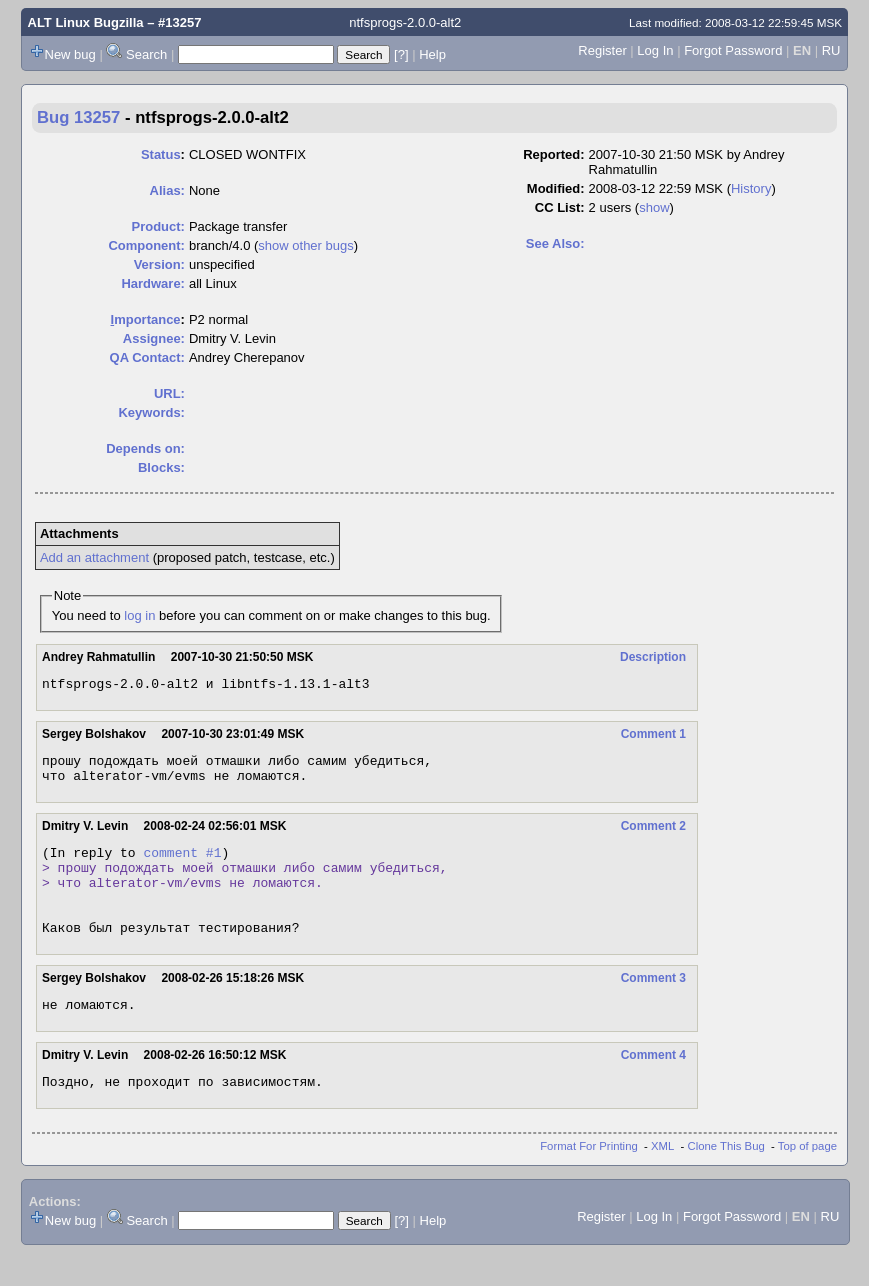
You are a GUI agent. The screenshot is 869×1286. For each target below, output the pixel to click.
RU (831, 50)
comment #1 (182, 864)
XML (662, 1179)
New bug (70, 54)
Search (146, 54)
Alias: (167, 190)
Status (161, 154)
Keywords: (151, 412)
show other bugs (305, 245)
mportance (146, 319)
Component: (146, 245)
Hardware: (153, 283)
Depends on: (145, 448)
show (654, 207)
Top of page (807, 1179)
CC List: (560, 207)
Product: (158, 226)
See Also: (555, 243)
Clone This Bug (726, 1179)
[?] (401, 54)
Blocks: (161, 467)
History (751, 188)
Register (602, 50)
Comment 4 (653, 1085)
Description (653, 657)
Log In (655, 50)
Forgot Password (733, 50)
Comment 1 (653, 737)
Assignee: (154, 338)
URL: (169, 393)
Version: (159, 264)
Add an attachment (94, 557)
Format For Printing (589, 1179)
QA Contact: (147, 357)
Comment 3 (653, 1005)
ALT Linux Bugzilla (86, 22)
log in (139, 615)
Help (432, 54)
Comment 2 (653, 835)
